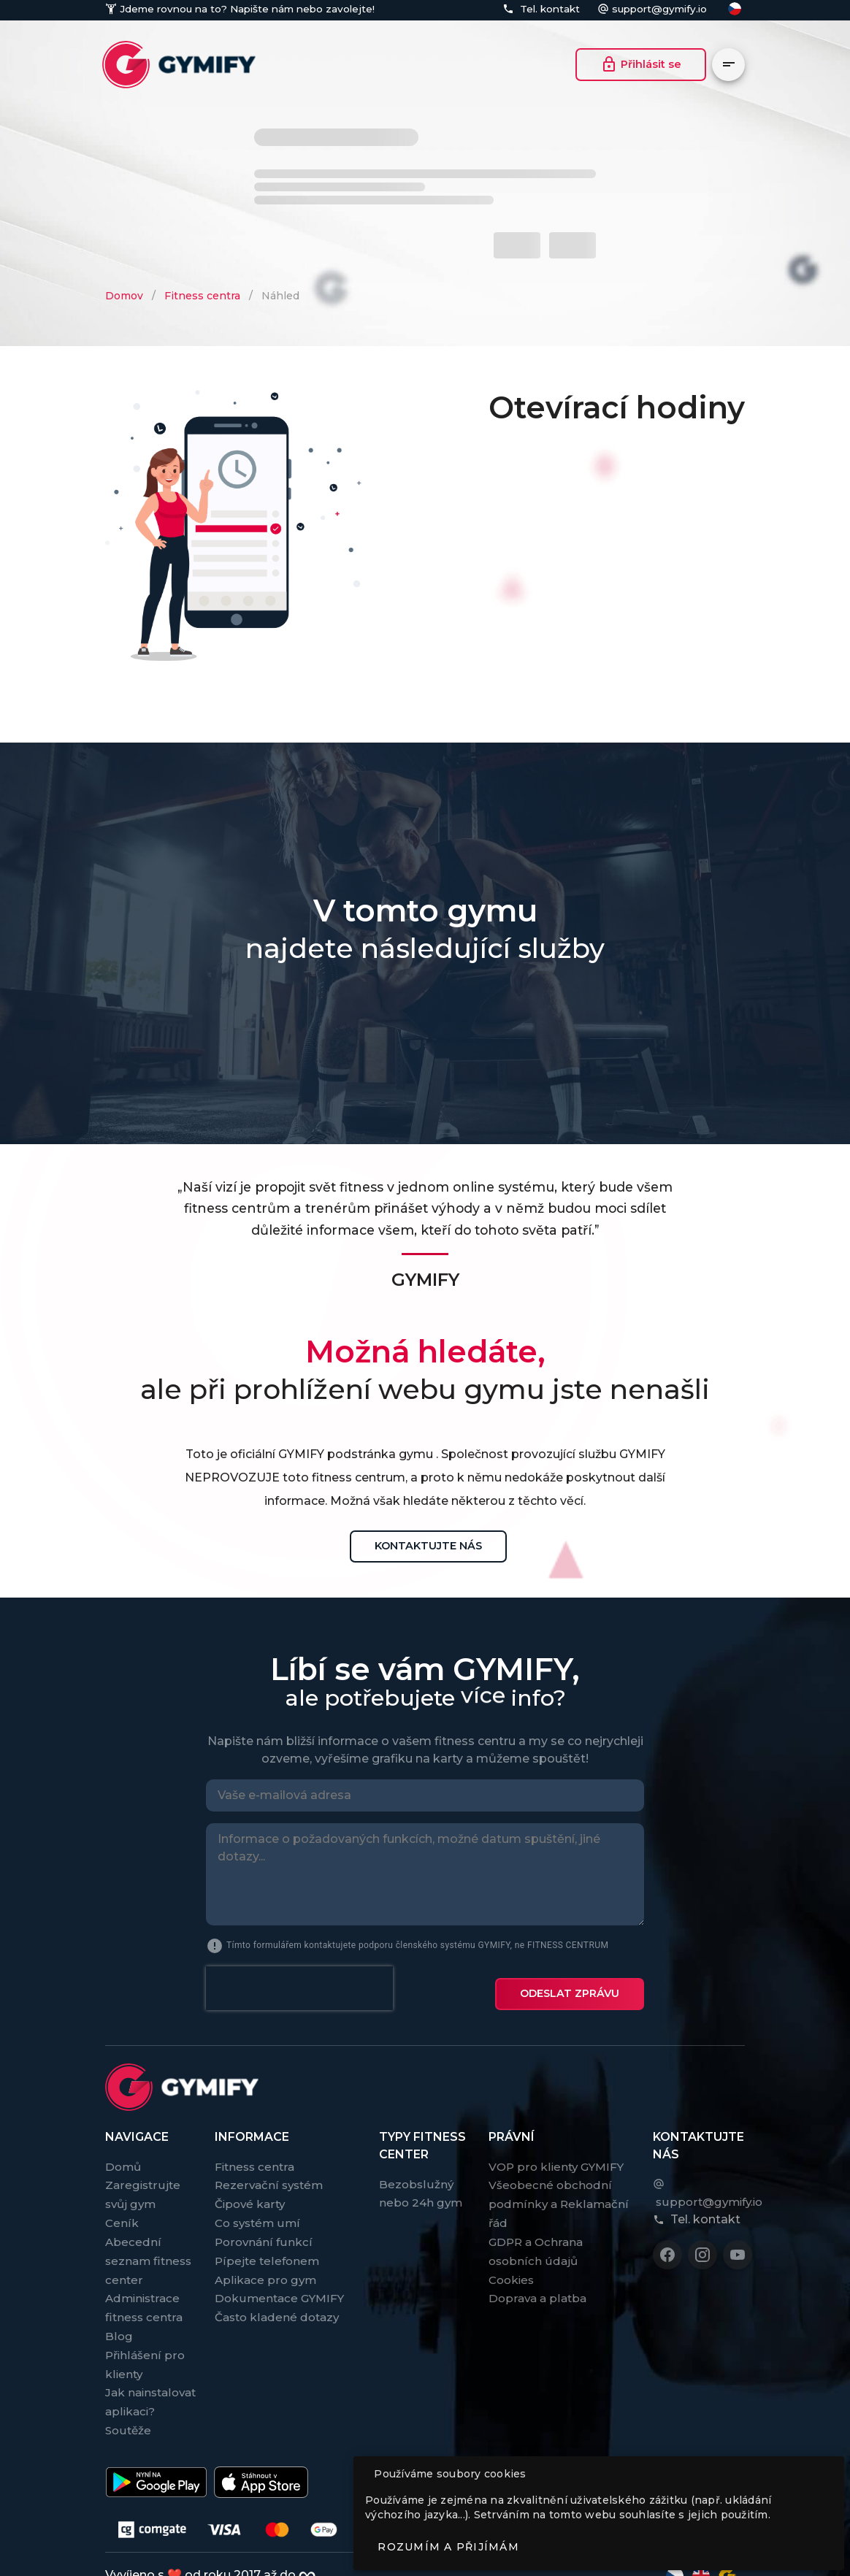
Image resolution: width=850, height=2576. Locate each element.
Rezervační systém (269, 2173)
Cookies (511, 2268)
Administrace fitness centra (144, 2296)
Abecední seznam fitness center (148, 2249)
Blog (119, 2324)
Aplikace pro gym (265, 2268)
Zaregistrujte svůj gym (142, 2182)
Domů (123, 2155)
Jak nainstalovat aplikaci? (150, 2390)
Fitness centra (202, 295)
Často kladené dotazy (277, 2305)
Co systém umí (257, 2211)
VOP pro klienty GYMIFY (556, 2155)
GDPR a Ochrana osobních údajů (536, 2239)
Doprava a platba (537, 2286)
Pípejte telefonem (267, 2249)
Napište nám (260, 9)
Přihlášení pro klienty (145, 2353)
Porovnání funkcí (264, 2230)
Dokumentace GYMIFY (279, 2286)
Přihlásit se (640, 64)
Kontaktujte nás (428, 1545)
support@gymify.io (659, 9)
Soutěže (128, 2419)
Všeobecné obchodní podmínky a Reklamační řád (559, 2192)
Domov (124, 295)
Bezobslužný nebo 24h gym (420, 2182)
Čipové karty (250, 2192)
